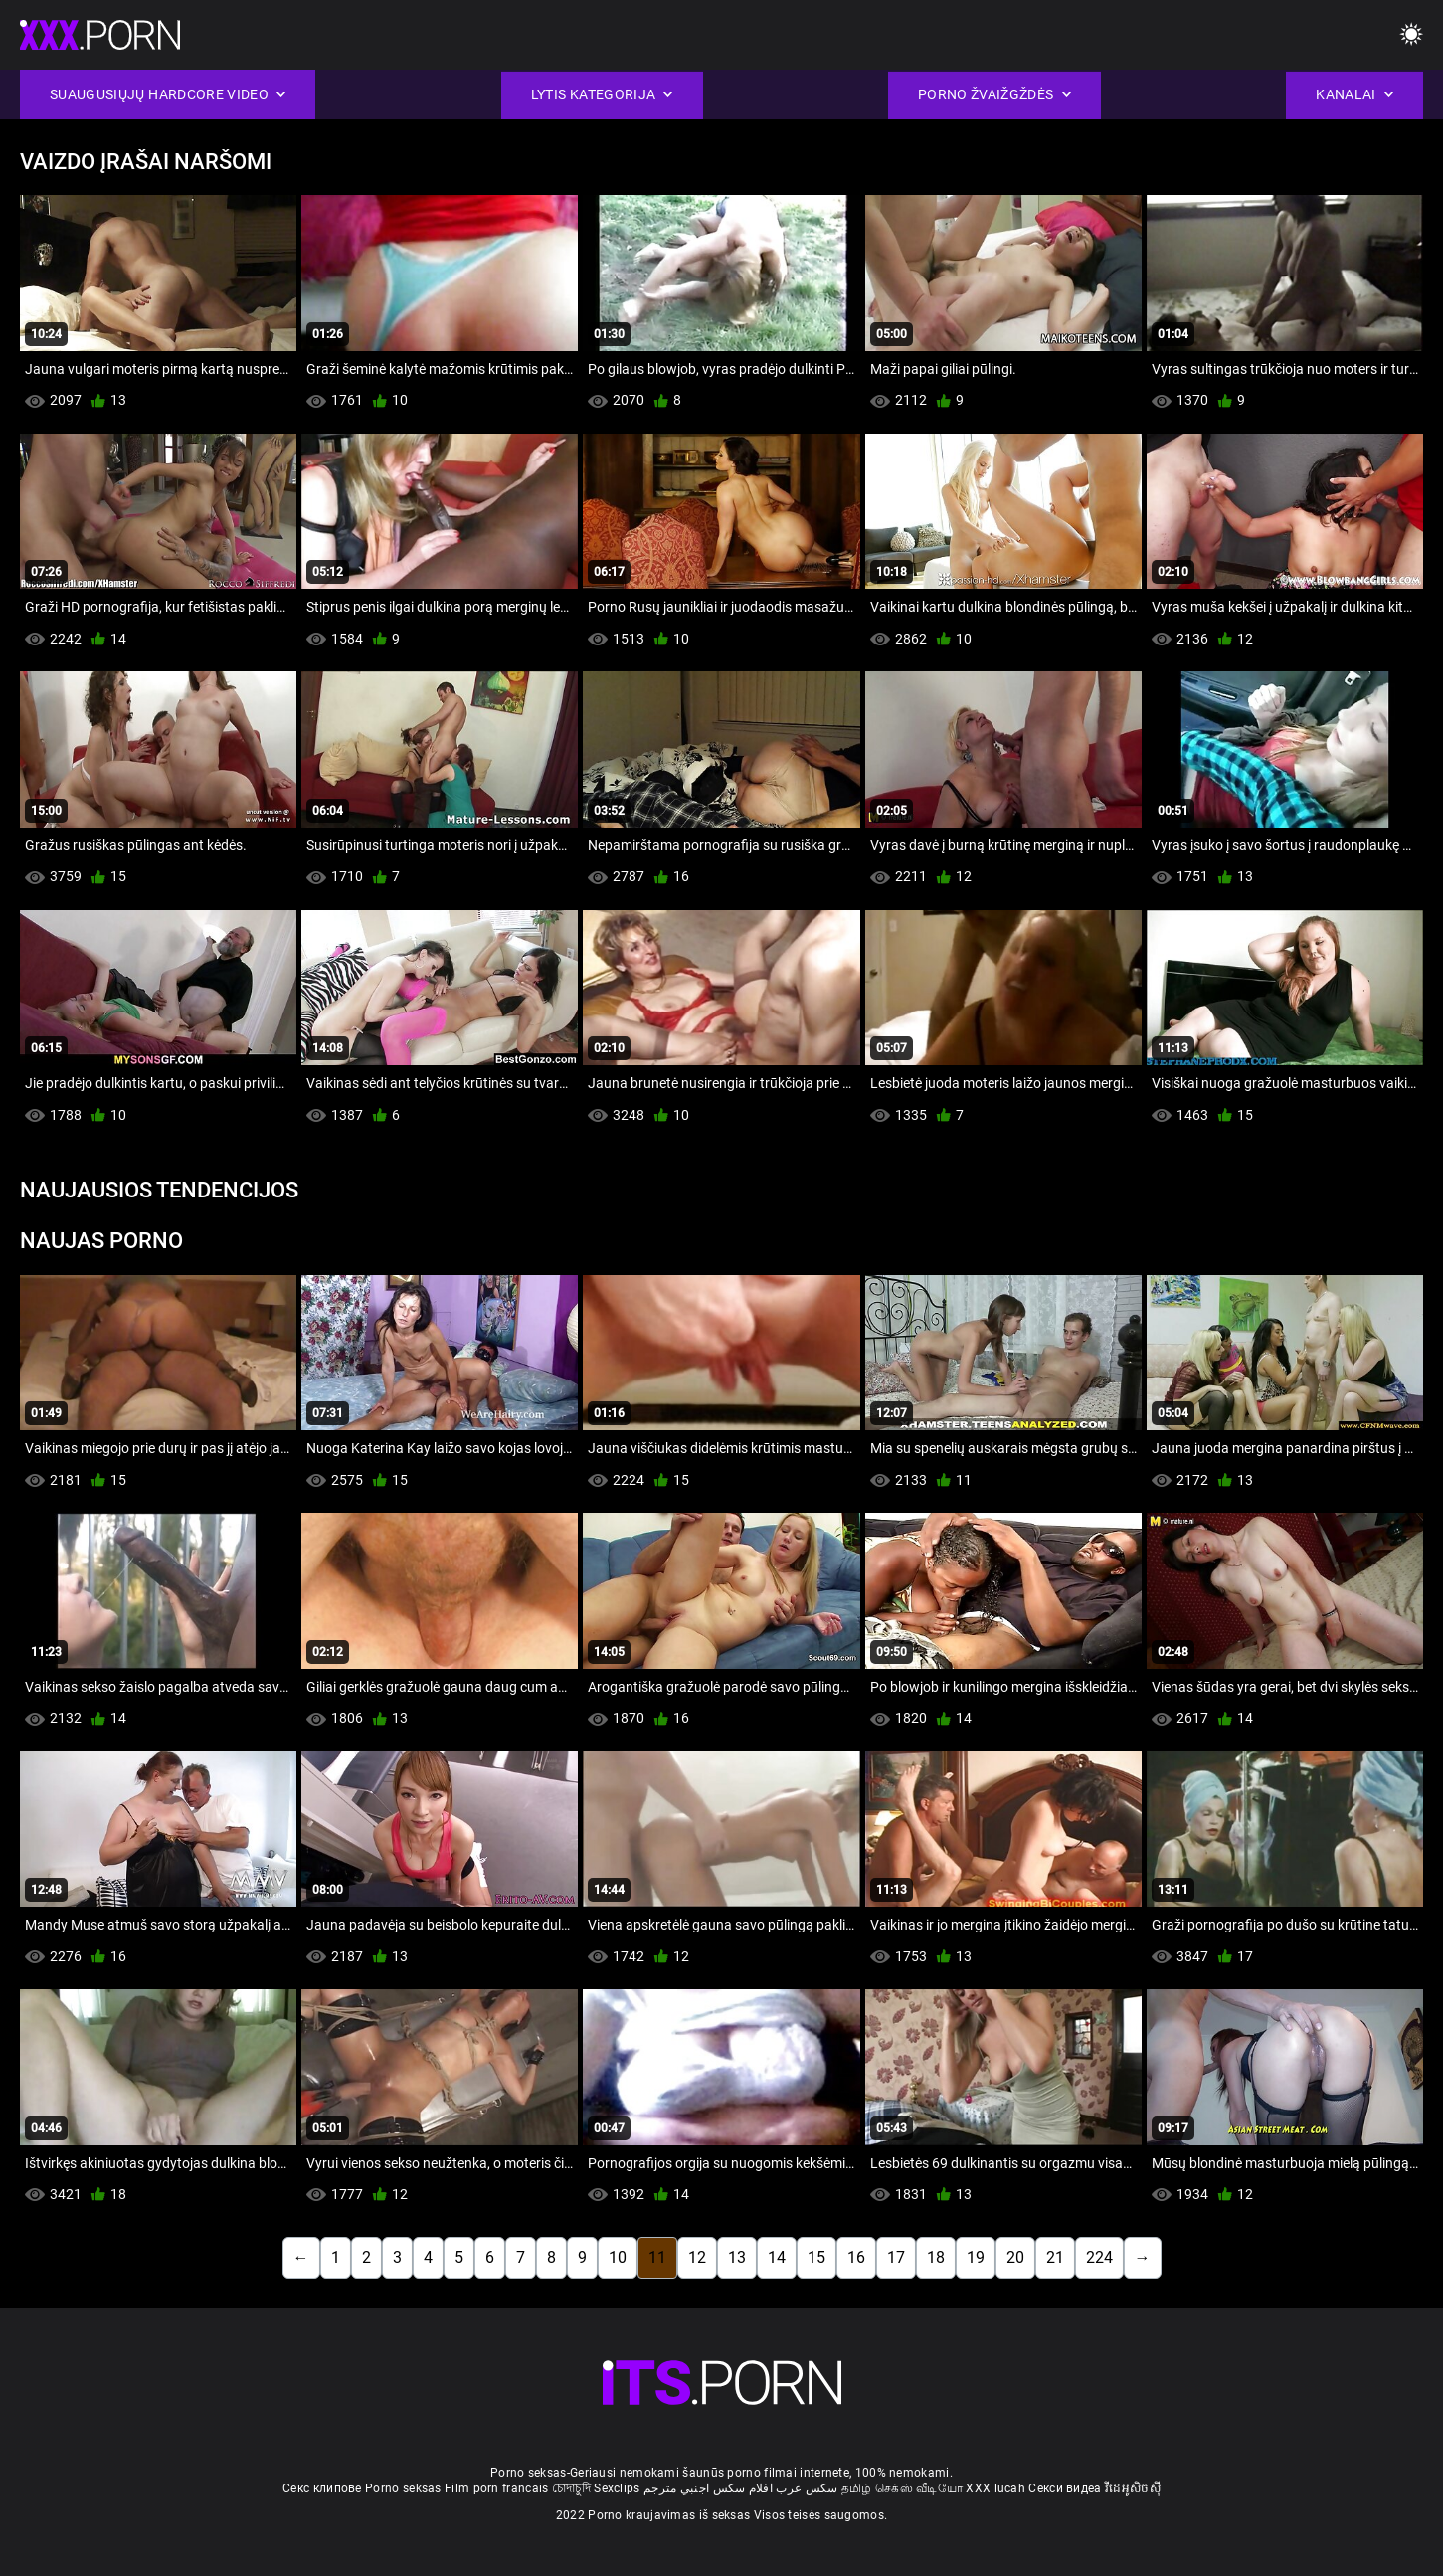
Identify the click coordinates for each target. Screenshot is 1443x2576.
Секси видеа (1064, 2488)
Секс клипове (322, 2488)
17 (896, 2257)
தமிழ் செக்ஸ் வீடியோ (902, 2488)
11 (657, 2257)
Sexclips (616, 2488)
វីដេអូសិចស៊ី (1133, 2488)
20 (1015, 2257)
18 (936, 2257)
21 (1055, 2257)
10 (618, 2257)
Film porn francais (496, 2488)
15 (816, 2257)
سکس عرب (806, 2488)
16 (856, 2257)
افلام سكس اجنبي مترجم (708, 2488)
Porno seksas (403, 2488)
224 (1099, 2257)
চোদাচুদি (571, 2488)
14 (777, 2257)
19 (976, 2257)
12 (697, 2257)
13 (737, 2257)
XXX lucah (995, 2488)
